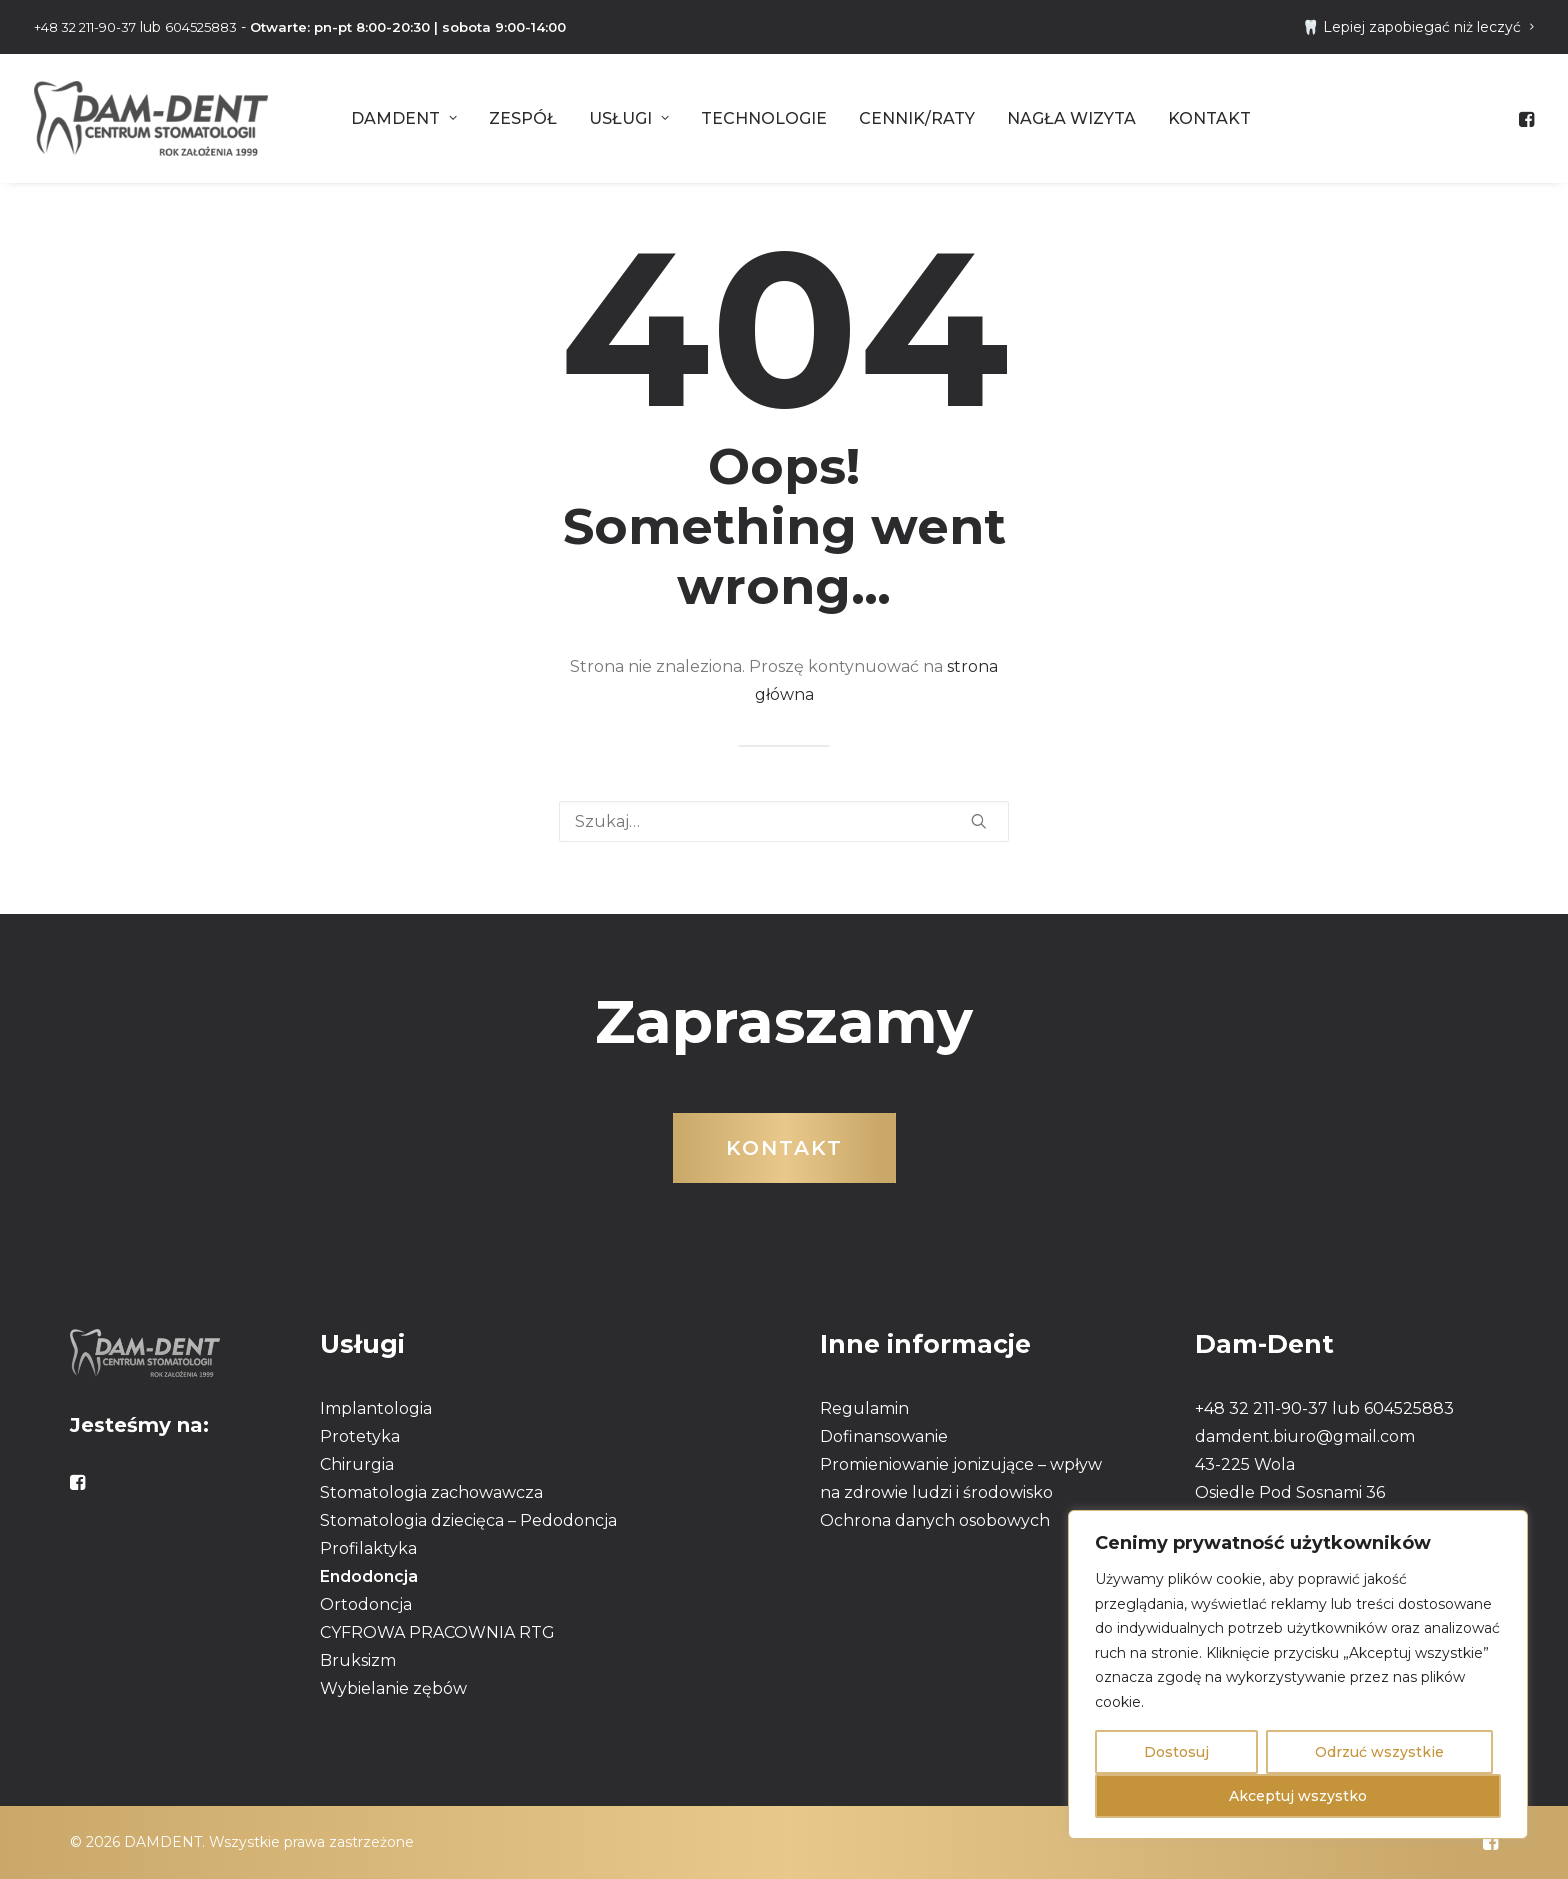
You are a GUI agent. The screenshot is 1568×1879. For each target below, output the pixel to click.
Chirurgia (357, 1464)
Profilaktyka (368, 1548)
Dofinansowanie (884, 1436)
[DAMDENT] (151, 118)
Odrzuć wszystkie (1379, 1752)
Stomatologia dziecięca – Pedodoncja (468, 1520)
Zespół (523, 118)
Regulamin (864, 1408)
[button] (1525, 118)
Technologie (764, 118)
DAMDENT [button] (404, 118)
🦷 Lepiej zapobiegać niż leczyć (1418, 27)
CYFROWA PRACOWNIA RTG (437, 1632)
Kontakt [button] (784, 1148)
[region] (1298, 1674)
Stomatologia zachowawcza (431, 1492)
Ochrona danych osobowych (935, 1520)
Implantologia (376, 1408)
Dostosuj (1176, 1752)
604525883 (201, 27)
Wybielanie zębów (393, 1688)
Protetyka (360, 1436)
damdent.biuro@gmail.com (1305, 1436)
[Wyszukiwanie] (784, 821)
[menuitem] (1418, 27)
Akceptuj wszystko (1298, 1796)
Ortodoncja (366, 1604)
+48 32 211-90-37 (85, 27)
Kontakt (1209, 118)
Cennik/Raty (917, 118)
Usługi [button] (629, 118)
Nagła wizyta (1071, 118)
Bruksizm (358, 1660)
